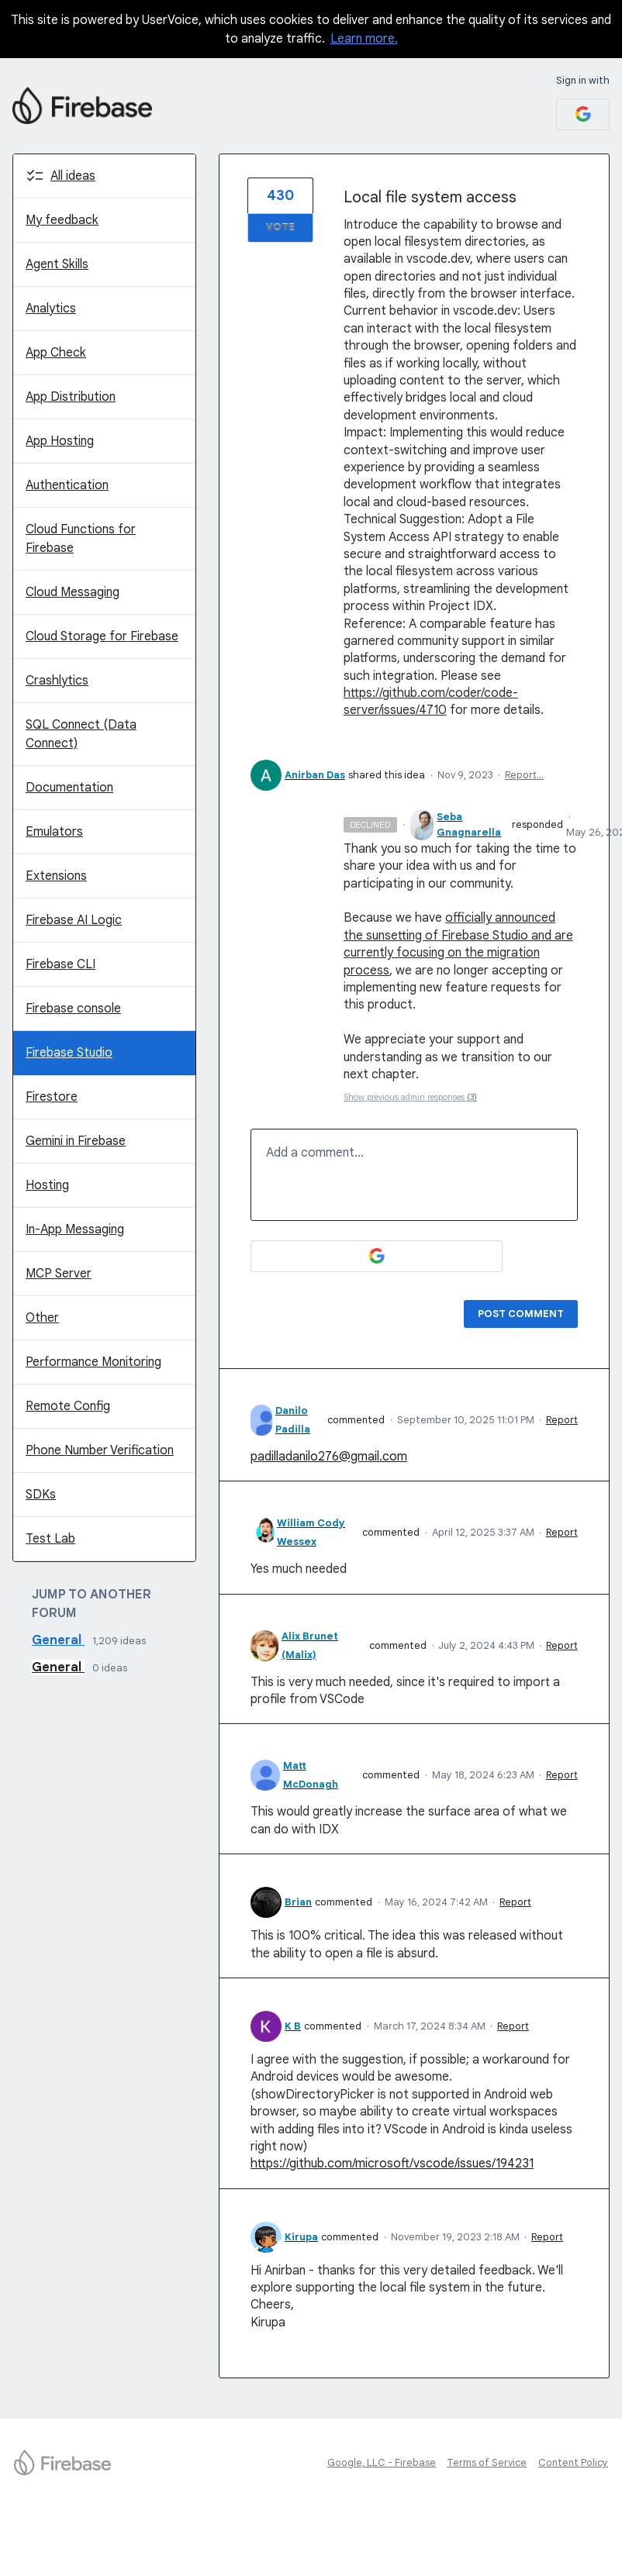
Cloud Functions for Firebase (81, 539)
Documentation (69, 787)
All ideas (72, 176)
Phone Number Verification (100, 1450)
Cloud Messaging (72, 592)
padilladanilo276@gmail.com (329, 1456)
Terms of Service (487, 2462)
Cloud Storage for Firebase (102, 636)
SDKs (41, 1494)
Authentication (67, 485)
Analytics (51, 308)
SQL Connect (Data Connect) (81, 734)
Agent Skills (57, 264)
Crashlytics (57, 680)
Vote (280, 227)
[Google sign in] (583, 114)
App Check (56, 352)
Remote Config (68, 1406)
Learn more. (364, 39)
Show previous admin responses (410, 1096)
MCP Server (59, 1273)
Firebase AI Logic (74, 920)
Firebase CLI (60, 964)
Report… (524, 774)
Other (42, 1318)
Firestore (52, 1097)
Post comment (521, 1313)
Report (562, 1419)
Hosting (47, 1185)
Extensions (56, 876)
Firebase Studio (69, 1052)
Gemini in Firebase (76, 1141)
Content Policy (573, 2462)
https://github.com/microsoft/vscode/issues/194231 (392, 2163)
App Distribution (71, 397)
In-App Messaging (75, 1229)
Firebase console (73, 1008)
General (58, 1640)
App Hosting (60, 441)
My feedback (62, 220)
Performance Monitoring (93, 1362)
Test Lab (50, 1539)
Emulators (54, 832)
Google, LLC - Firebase (381, 2462)
